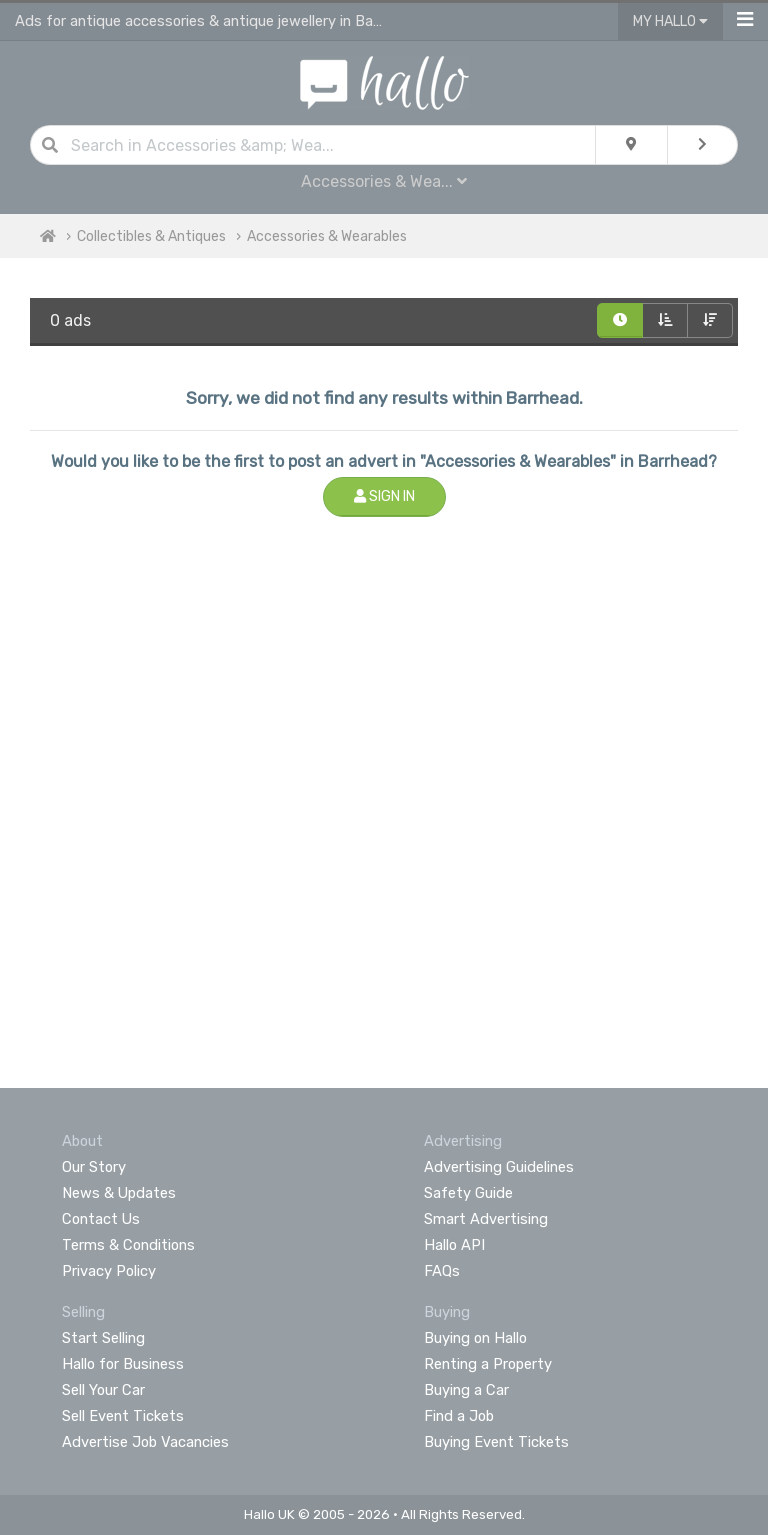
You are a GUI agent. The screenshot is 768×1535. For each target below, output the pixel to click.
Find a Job (459, 1416)
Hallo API (454, 1245)
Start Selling (103, 1338)
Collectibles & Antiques (151, 236)
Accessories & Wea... (384, 181)
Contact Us (101, 1219)
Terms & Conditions (128, 1245)
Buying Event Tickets (496, 1442)
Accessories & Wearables (327, 236)
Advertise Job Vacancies (145, 1442)
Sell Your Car (103, 1390)
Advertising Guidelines (499, 1167)
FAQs (442, 1271)
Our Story (94, 1167)
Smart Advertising (486, 1219)
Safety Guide (468, 1193)
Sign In (384, 496)
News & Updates (119, 1193)
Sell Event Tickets (123, 1416)
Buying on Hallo (475, 1338)
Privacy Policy (109, 1271)
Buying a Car (466, 1390)
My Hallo (670, 21)
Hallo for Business (123, 1364)
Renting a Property (488, 1364)
